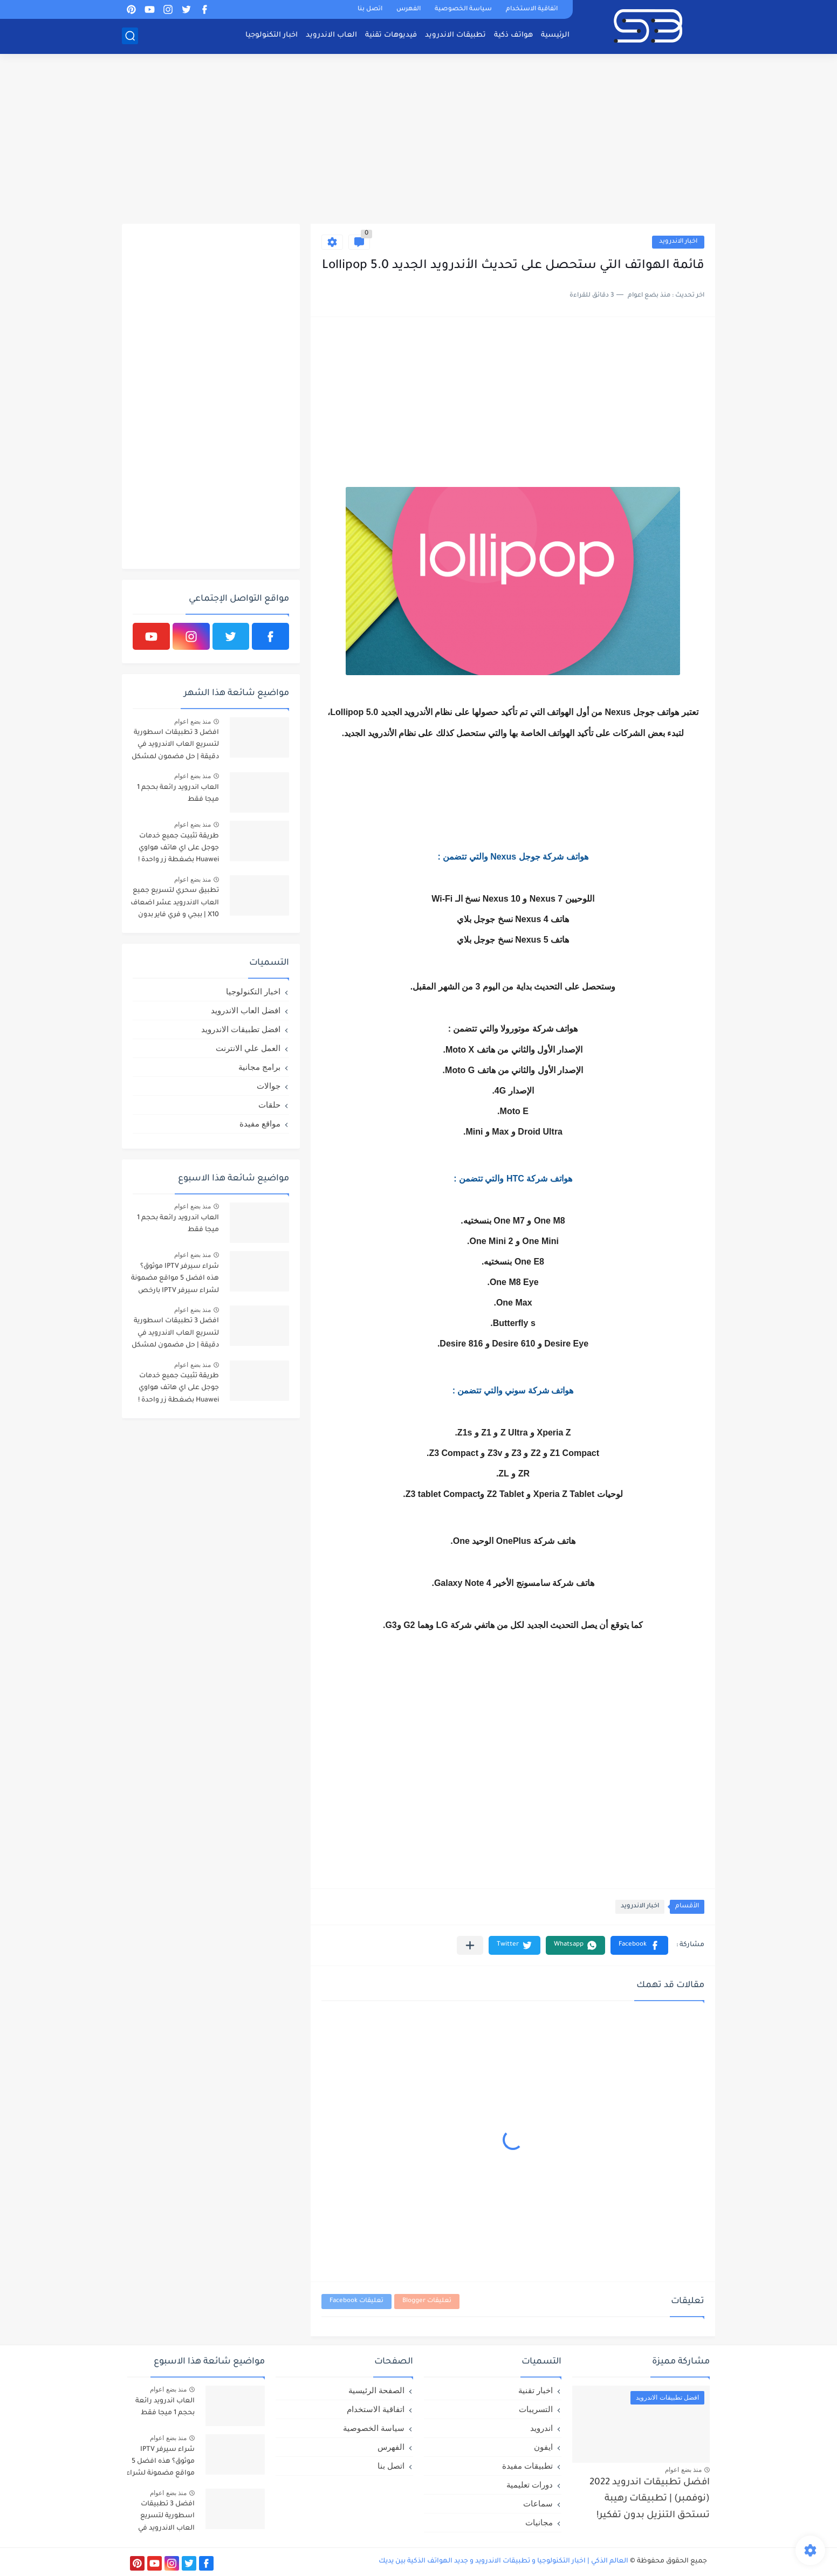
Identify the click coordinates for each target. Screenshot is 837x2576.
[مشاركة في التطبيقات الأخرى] (470, 1945)
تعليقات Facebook (356, 2301)
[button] (639, 1945)
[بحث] (130, 36)
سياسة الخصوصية (463, 9)
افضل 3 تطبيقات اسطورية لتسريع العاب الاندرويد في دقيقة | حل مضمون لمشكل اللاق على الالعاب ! (175, 746)
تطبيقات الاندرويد (455, 35)
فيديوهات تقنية (391, 35)
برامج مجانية (259, 1066)
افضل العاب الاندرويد (245, 1010)
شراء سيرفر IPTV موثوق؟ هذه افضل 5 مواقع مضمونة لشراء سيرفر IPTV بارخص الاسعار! (175, 1280)
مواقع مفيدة (259, 1123)
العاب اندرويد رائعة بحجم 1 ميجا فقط (178, 793)
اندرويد (541, 2428)
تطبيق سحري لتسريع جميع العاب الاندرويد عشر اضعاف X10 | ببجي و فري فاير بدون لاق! (175, 904)
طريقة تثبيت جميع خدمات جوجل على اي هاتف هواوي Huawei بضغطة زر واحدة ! (178, 848)
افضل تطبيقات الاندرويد (240, 1029)
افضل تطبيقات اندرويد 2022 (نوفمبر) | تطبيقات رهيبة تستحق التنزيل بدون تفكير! (649, 2499)
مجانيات (539, 2522)
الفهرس (408, 9)
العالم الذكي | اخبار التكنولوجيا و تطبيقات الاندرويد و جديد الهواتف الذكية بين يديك (503, 2561)
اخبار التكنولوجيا (271, 35)
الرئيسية (555, 35)
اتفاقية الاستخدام (532, 9)
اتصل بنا (370, 9)
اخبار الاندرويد (678, 241)
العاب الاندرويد (331, 35)
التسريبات (536, 2409)
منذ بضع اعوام (192, 721)
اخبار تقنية (535, 2390)
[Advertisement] (418, 140)
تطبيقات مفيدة (527, 2465)
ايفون (543, 2446)
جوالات (268, 1085)
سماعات (538, 2503)
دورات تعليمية (529, 2484)
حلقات (269, 1104)
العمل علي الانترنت (248, 1048)
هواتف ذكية (513, 35)
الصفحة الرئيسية (376, 2390)
